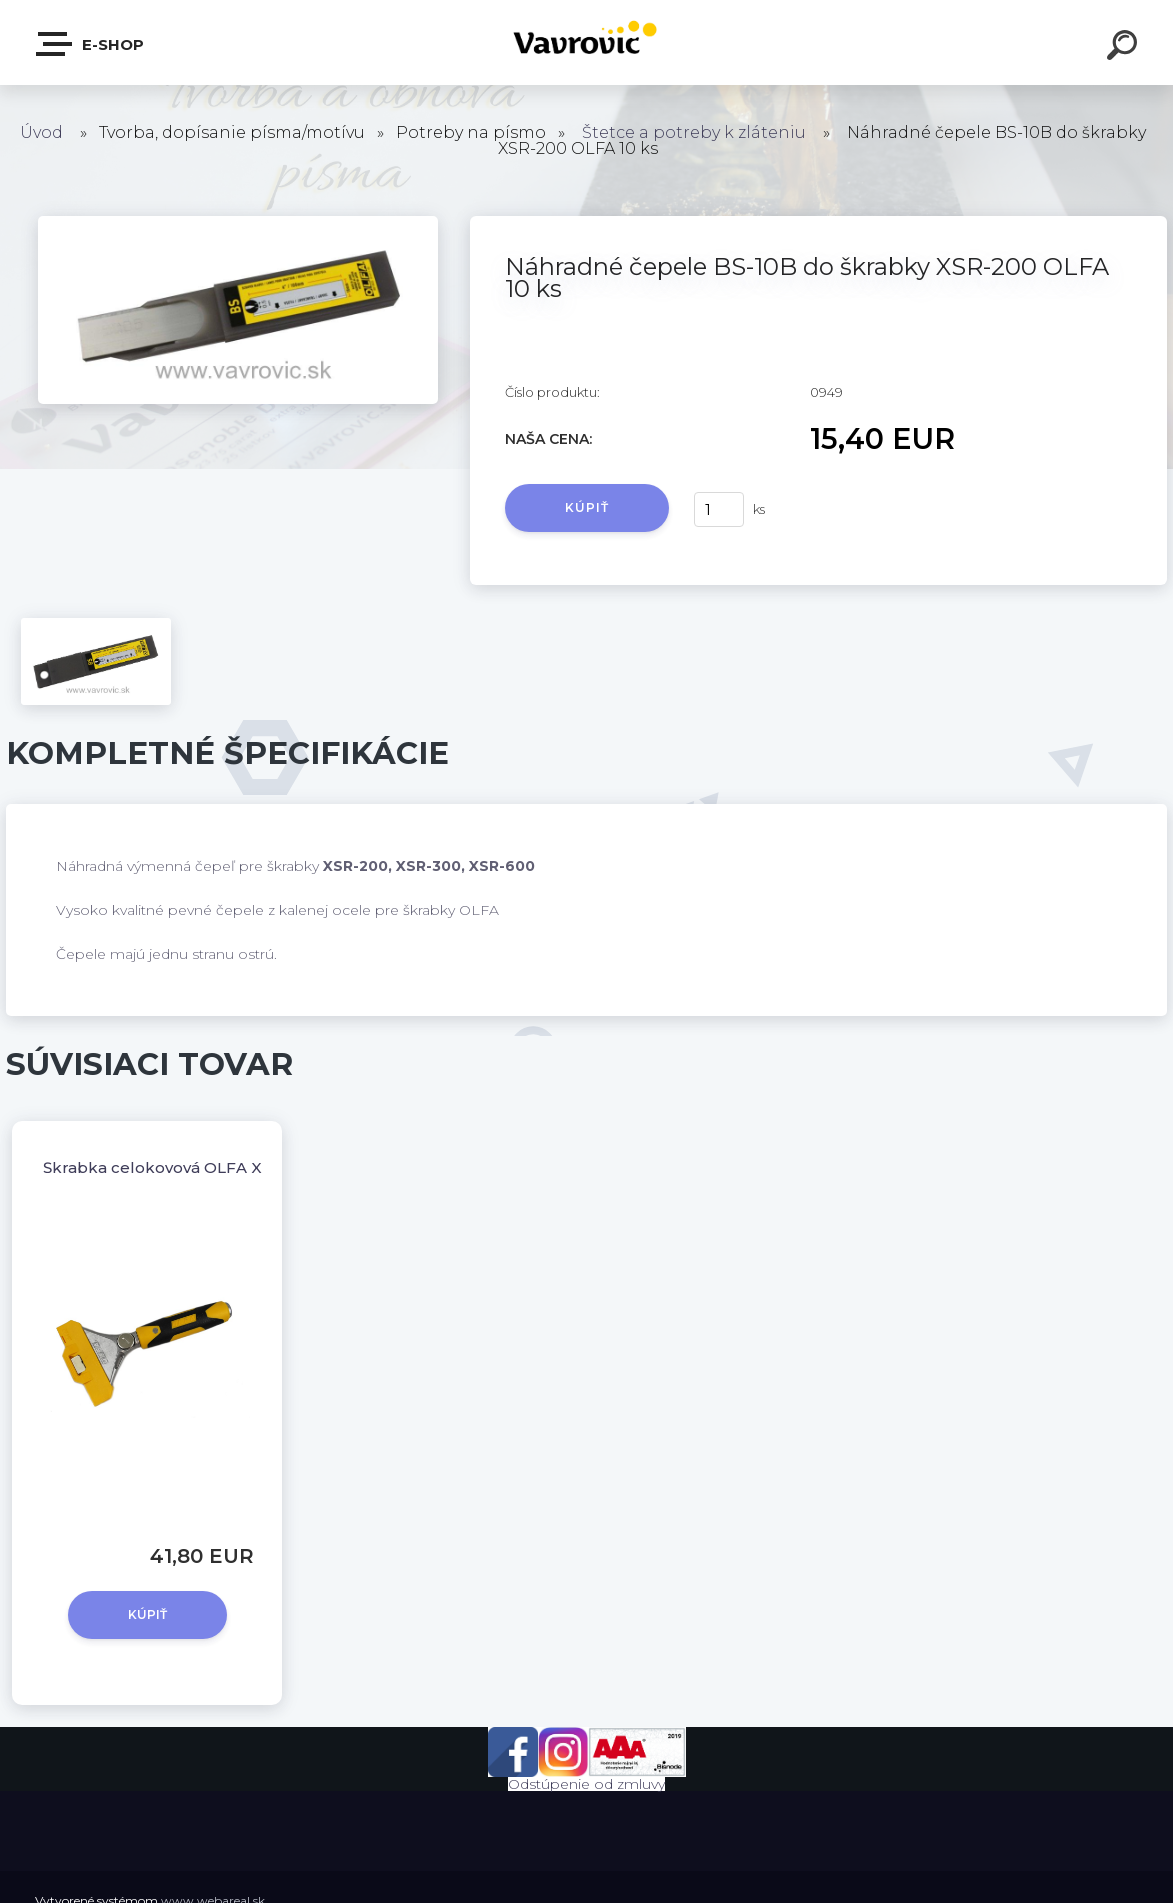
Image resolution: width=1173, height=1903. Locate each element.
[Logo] (586, 42)
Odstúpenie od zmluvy (586, 1784)
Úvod (41, 132)
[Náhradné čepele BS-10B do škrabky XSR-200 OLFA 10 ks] (238, 223)
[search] (1125, 48)
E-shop (91, 44)
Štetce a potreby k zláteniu (694, 132)
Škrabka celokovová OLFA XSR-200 (180, 1167)
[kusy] (719, 509)
